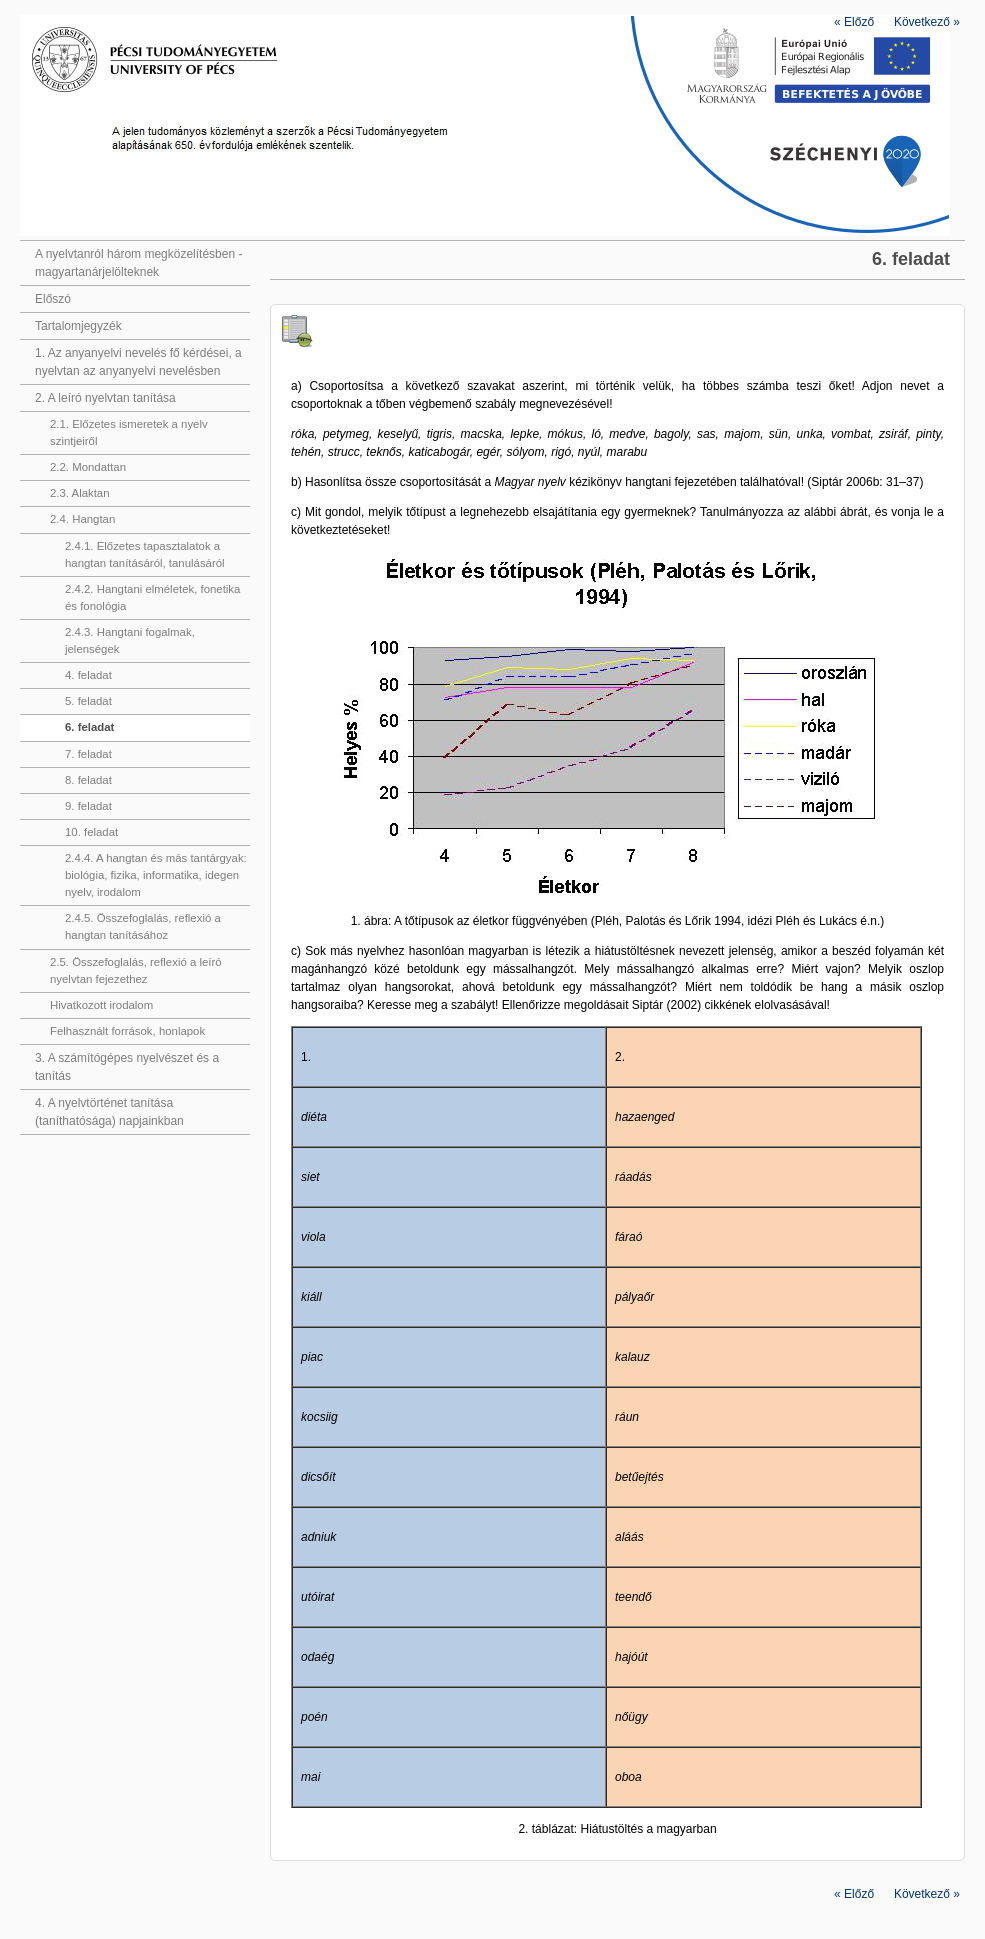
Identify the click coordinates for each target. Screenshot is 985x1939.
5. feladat (88, 701)
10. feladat (91, 832)
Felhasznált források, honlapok (127, 1031)
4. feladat (88, 675)
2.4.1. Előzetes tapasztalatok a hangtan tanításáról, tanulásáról (145, 554)
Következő (927, 22)
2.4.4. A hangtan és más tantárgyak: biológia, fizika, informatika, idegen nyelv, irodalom (156, 875)
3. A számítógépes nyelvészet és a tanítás (127, 1067)
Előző (854, 22)
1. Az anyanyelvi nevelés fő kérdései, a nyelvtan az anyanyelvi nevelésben (138, 362)
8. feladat (88, 780)
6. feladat (89, 727)
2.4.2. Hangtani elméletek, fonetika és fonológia (152, 597)
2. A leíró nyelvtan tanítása (105, 398)
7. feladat (88, 754)
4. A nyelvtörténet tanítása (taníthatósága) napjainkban (109, 1112)
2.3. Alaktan (80, 493)
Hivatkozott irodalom (101, 1005)
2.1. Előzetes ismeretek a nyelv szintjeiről (129, 432)
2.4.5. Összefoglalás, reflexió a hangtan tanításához (143, 926)
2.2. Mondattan (88, 467)
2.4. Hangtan (82, 519)
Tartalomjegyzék (78, 326)
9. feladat (88, 806)
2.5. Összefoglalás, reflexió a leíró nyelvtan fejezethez (136, 970)
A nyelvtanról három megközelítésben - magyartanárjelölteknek (138, 263)
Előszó (53, 299)
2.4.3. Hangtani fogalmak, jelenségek (130, 640)
